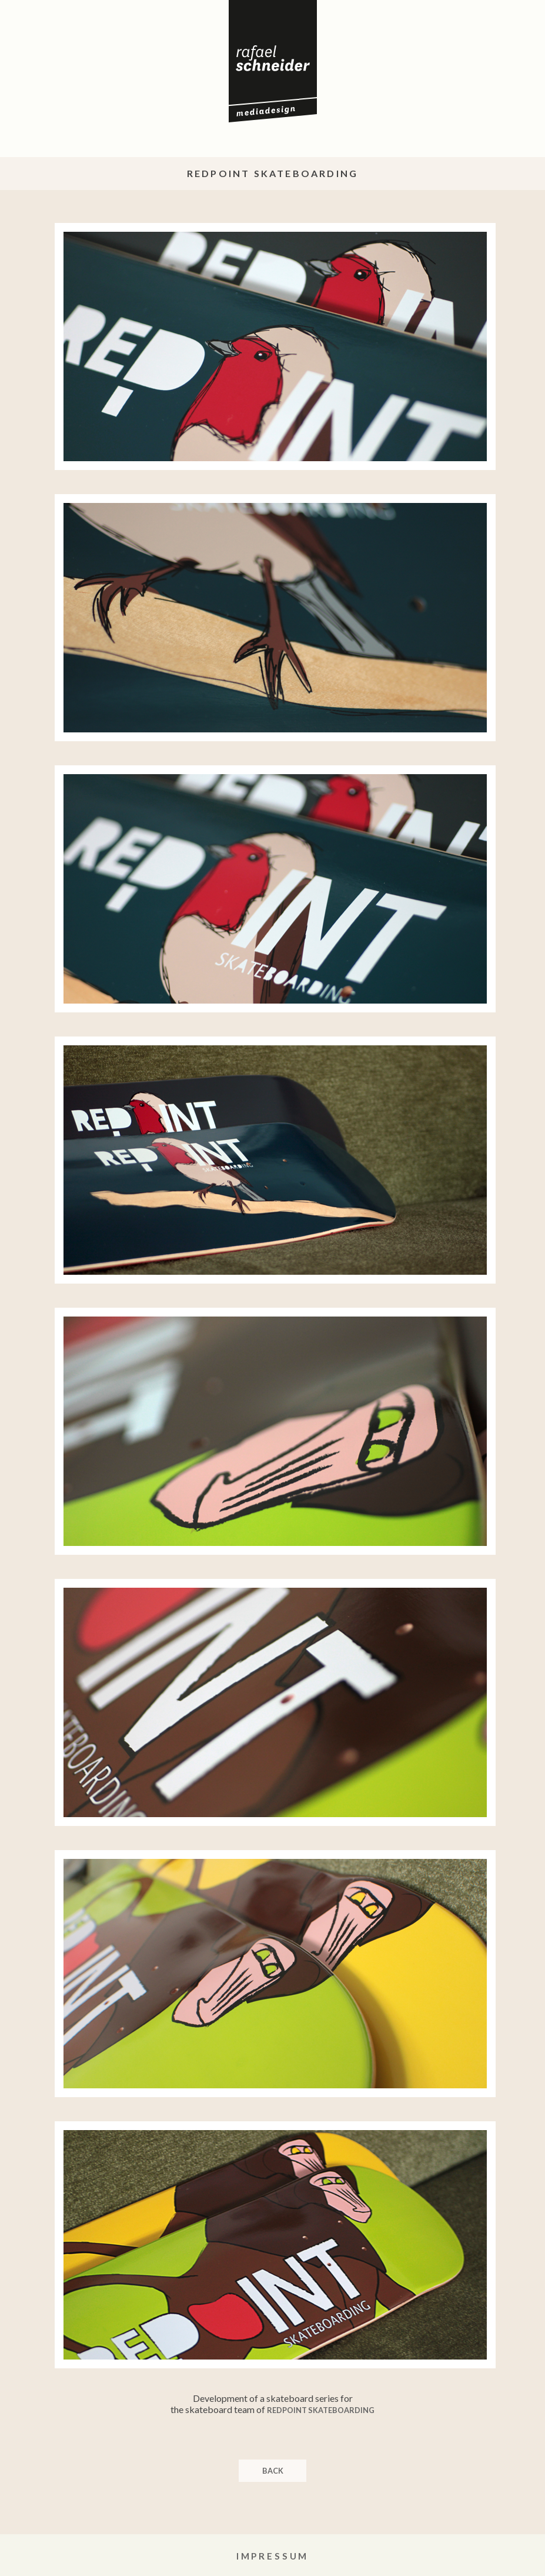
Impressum (272, 2556)
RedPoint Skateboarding (321, 2410)
